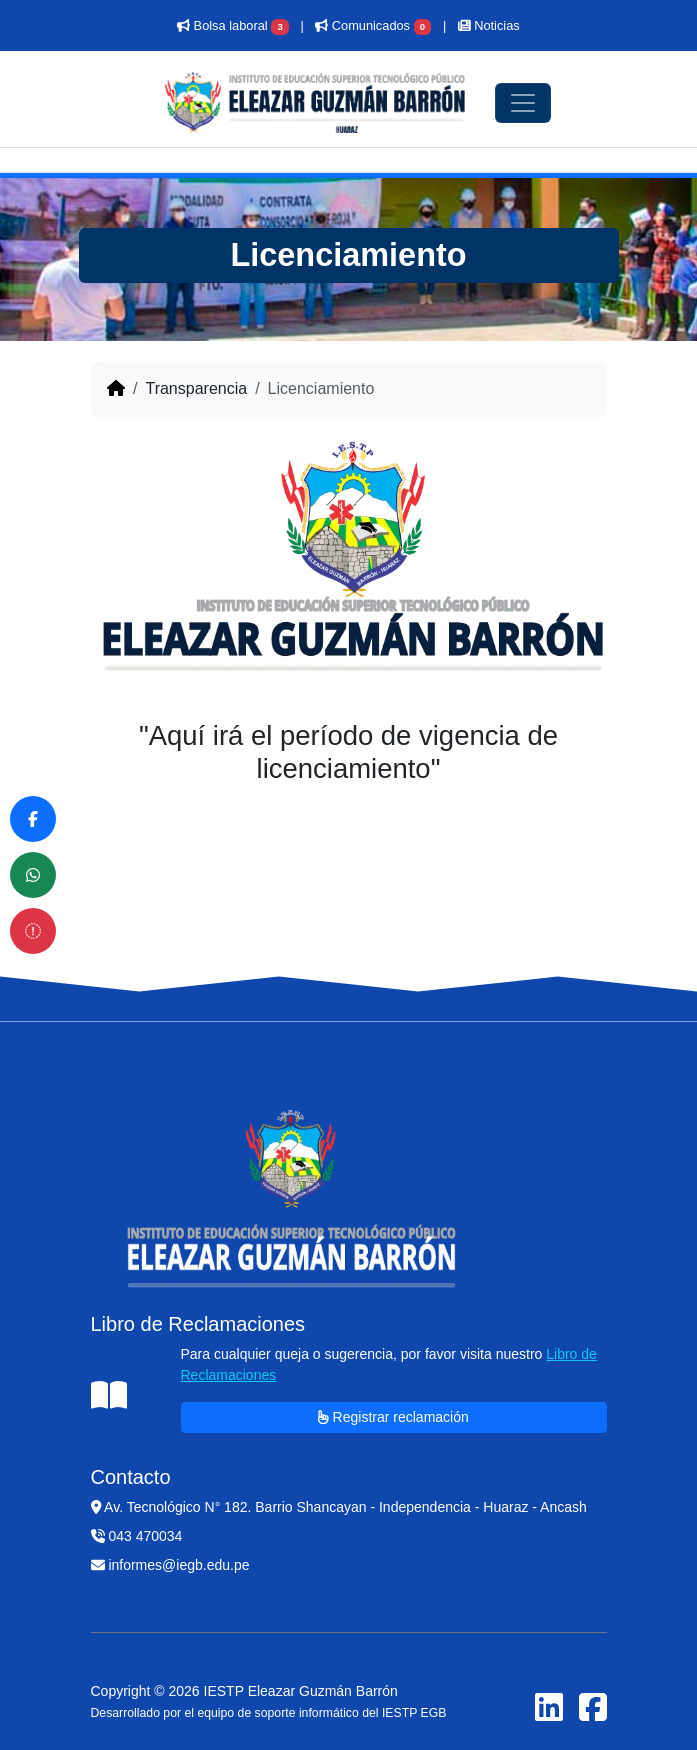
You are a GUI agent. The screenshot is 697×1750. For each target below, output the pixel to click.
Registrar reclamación (393, 1417)
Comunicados (373, 25)
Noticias (489, 25)
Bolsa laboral (233, 25)
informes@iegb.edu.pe (170, 1565)
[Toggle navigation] (523, 103)
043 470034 (137, 1536)
